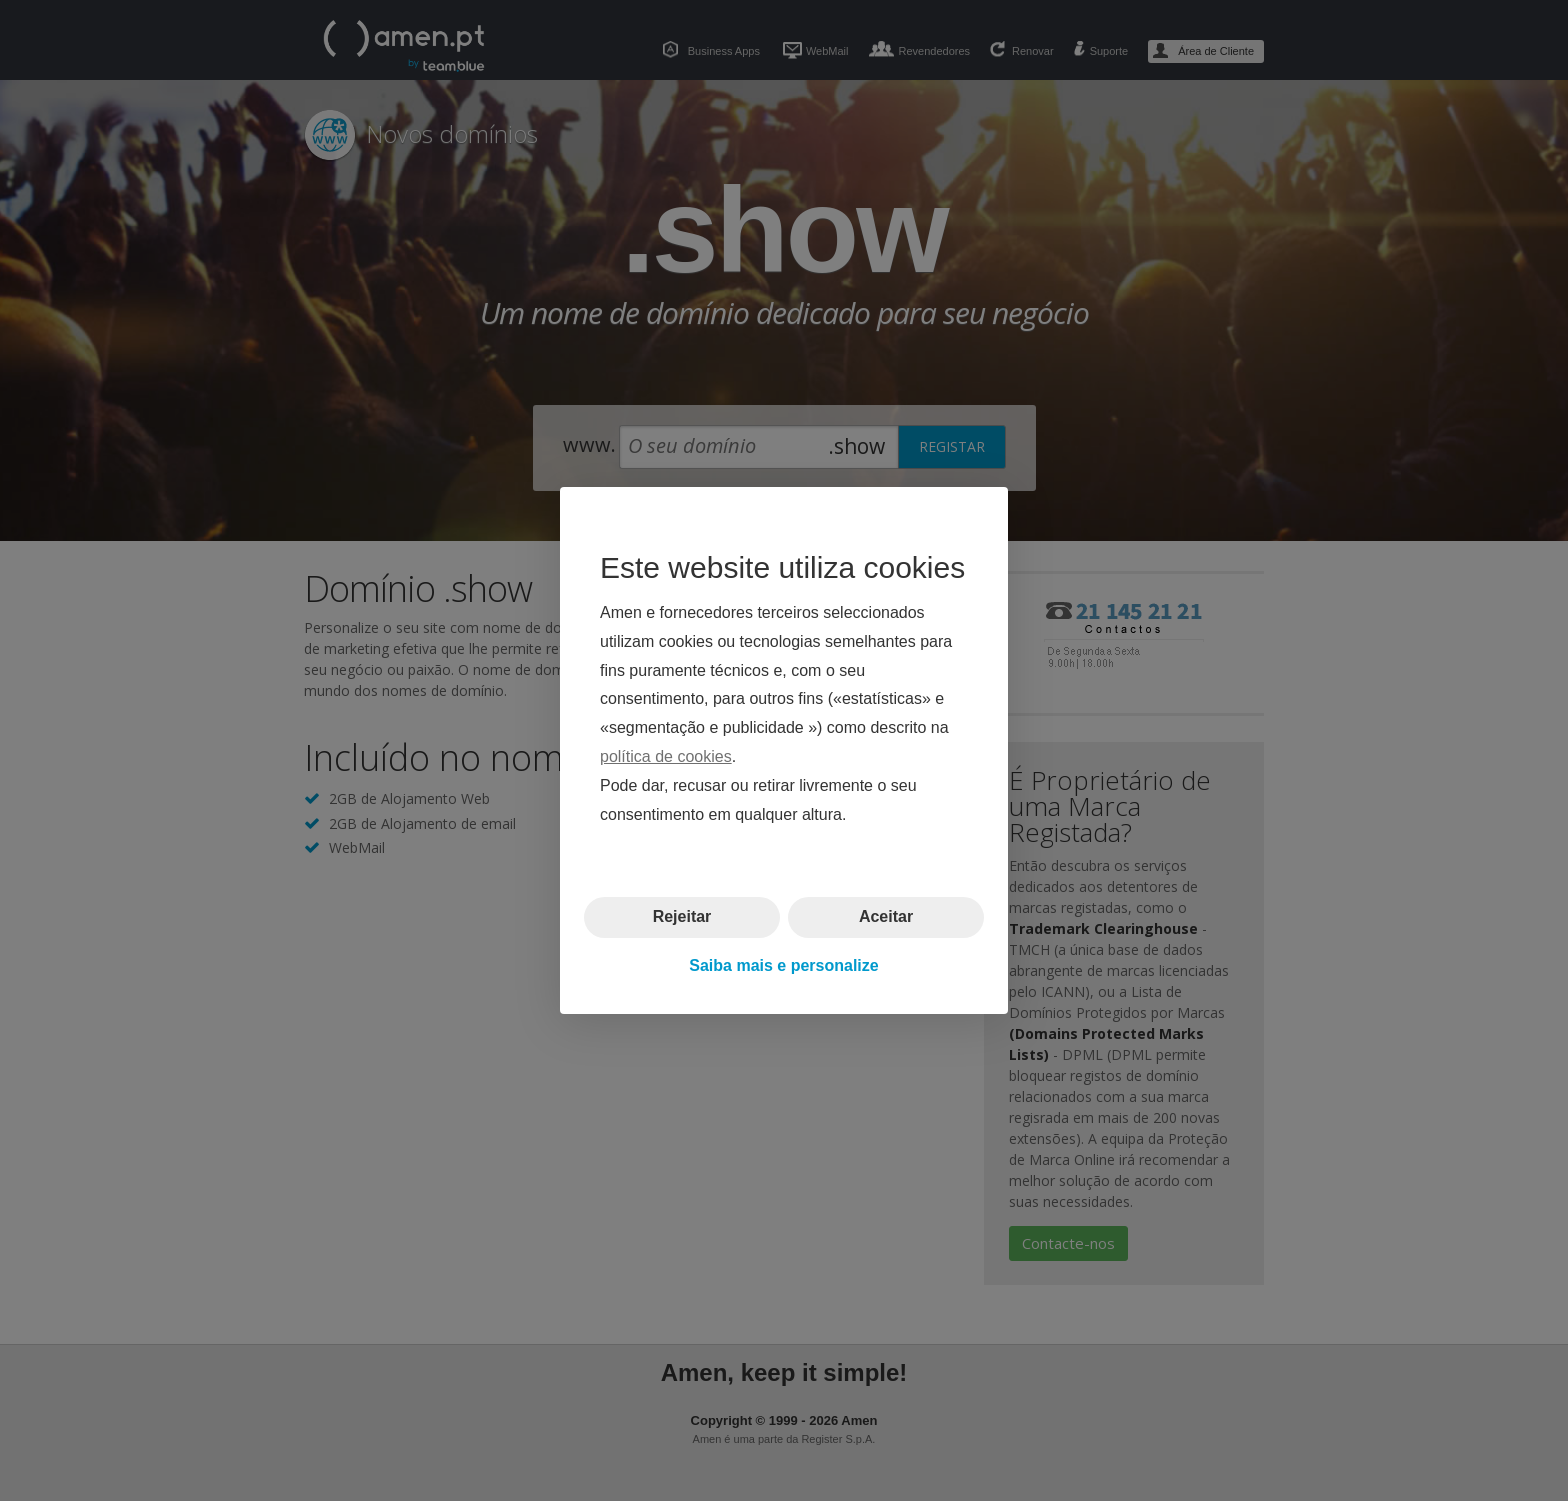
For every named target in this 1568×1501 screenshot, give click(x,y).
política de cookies (666, 756)
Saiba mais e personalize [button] (783, 965)
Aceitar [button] (886, 916)
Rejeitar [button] (682, 916)
